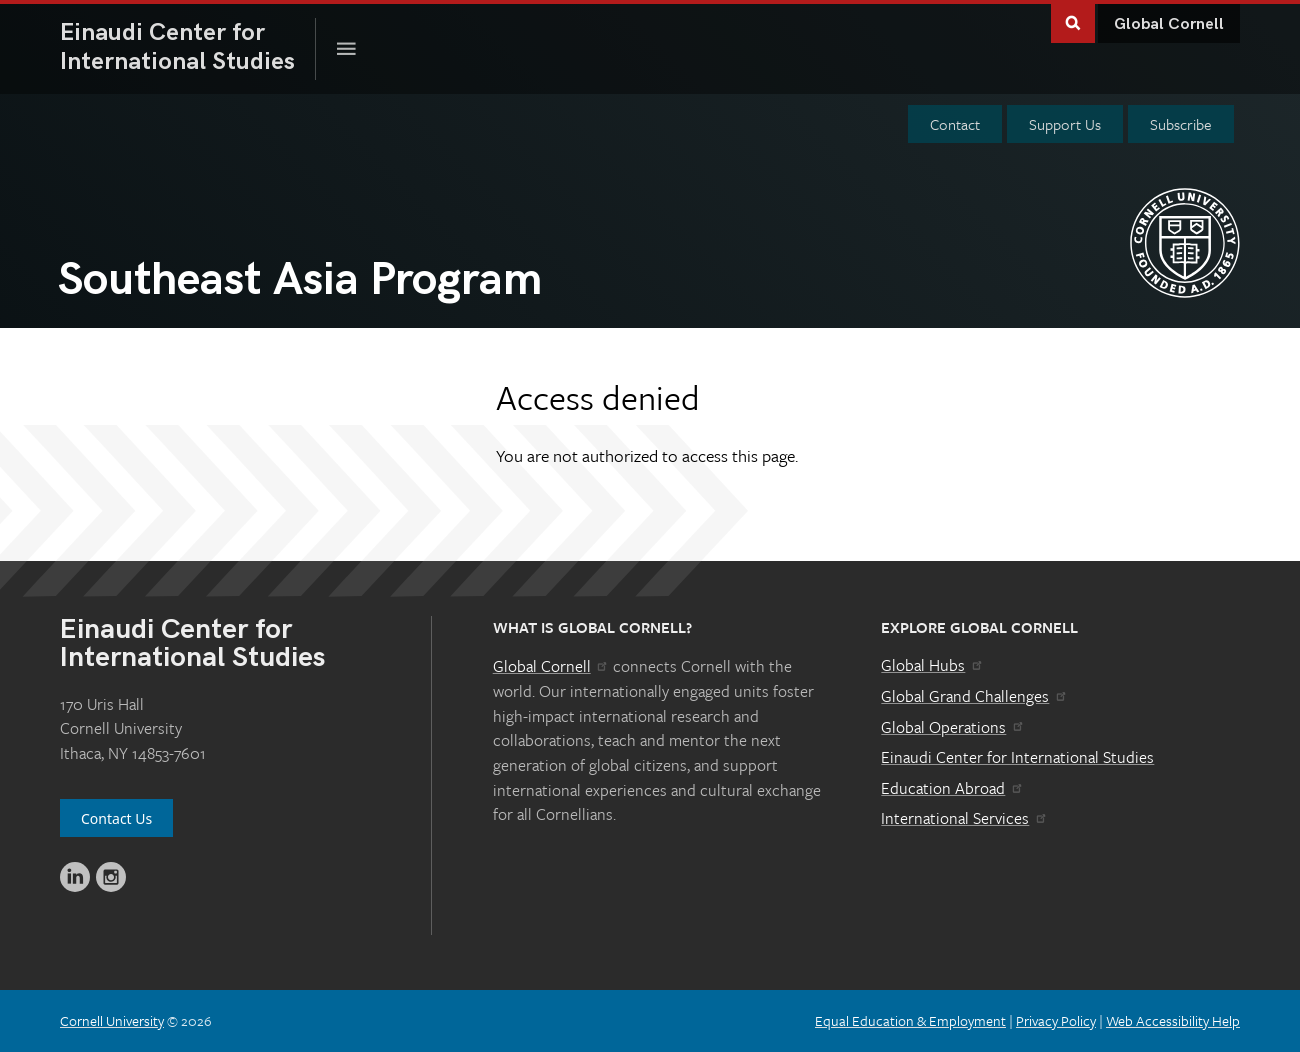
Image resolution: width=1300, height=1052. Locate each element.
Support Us (1065, 124)
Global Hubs (932, 665)
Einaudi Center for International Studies (1017, 757)
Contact (955, 124)
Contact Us (116, 818)
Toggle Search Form (1073, 21)
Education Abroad (952, 788)
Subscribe (1181, 124)
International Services (964, 818)
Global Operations (953, 727)
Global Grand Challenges (974, 696)
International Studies (188, 47)
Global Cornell (1169, 24)
